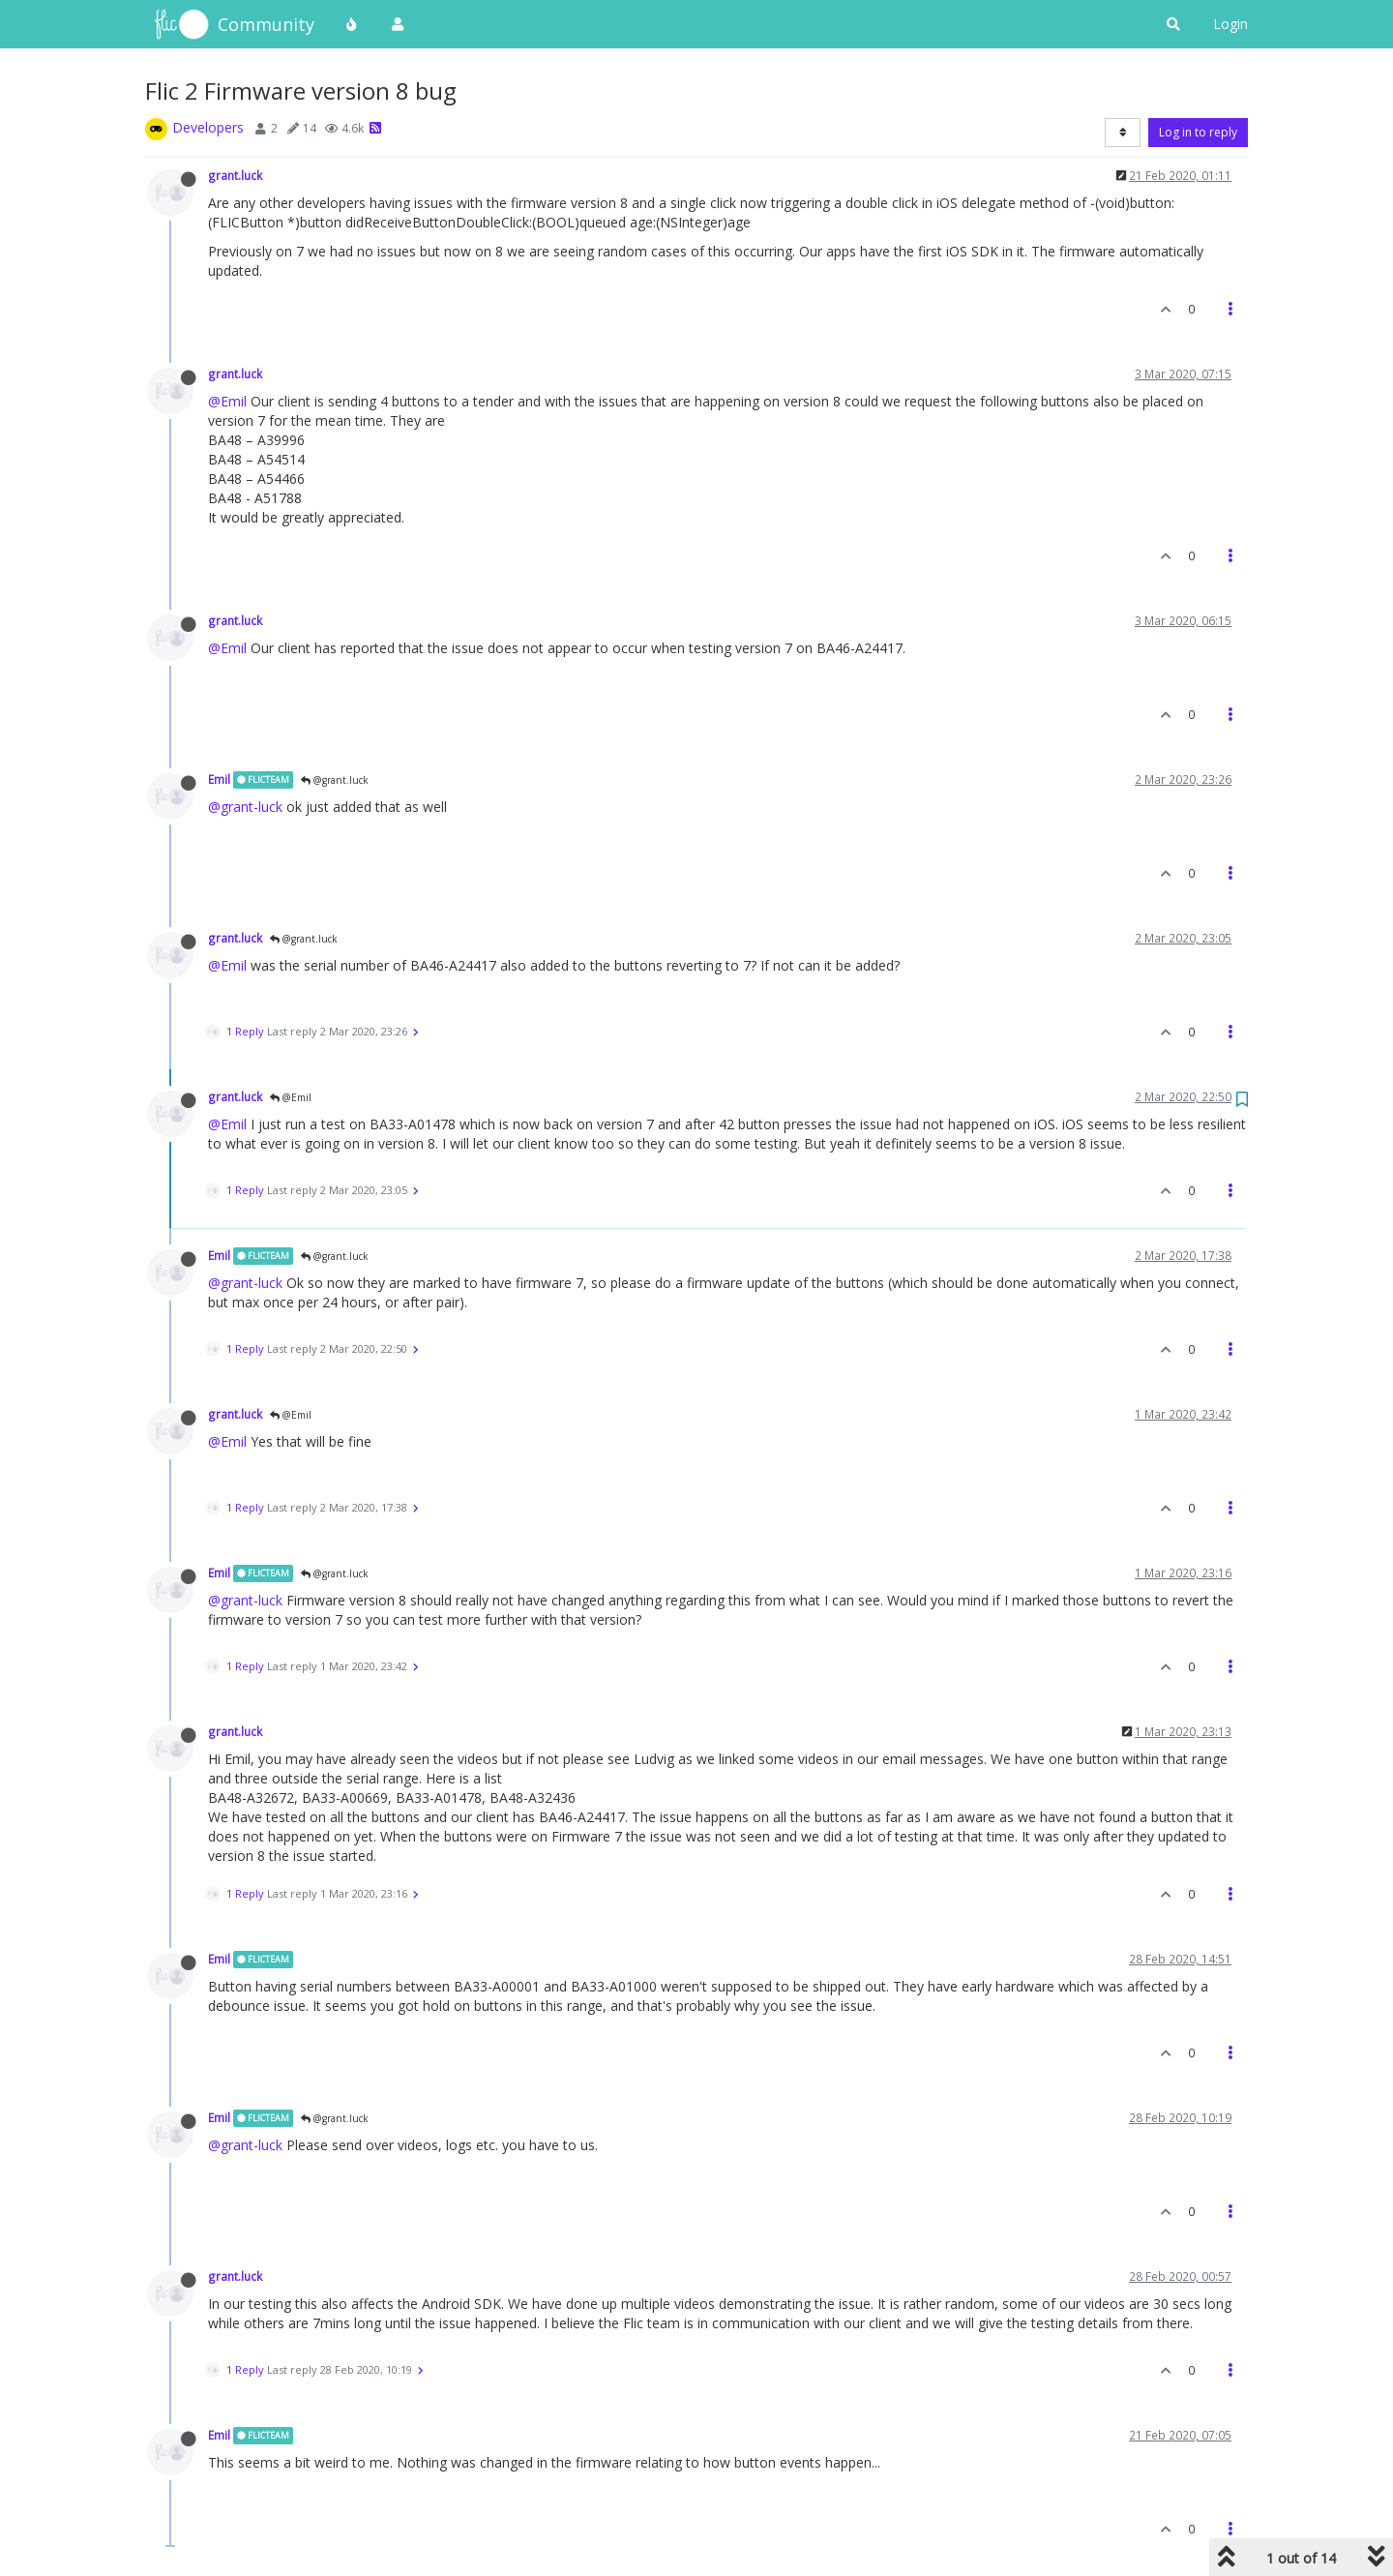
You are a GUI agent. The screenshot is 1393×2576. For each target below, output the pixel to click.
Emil (219, 779)
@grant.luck (335, 780)
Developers (208, 127)
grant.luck (235, 175)
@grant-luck (245, 806)
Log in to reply (1198, 132)
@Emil (227, 401)
